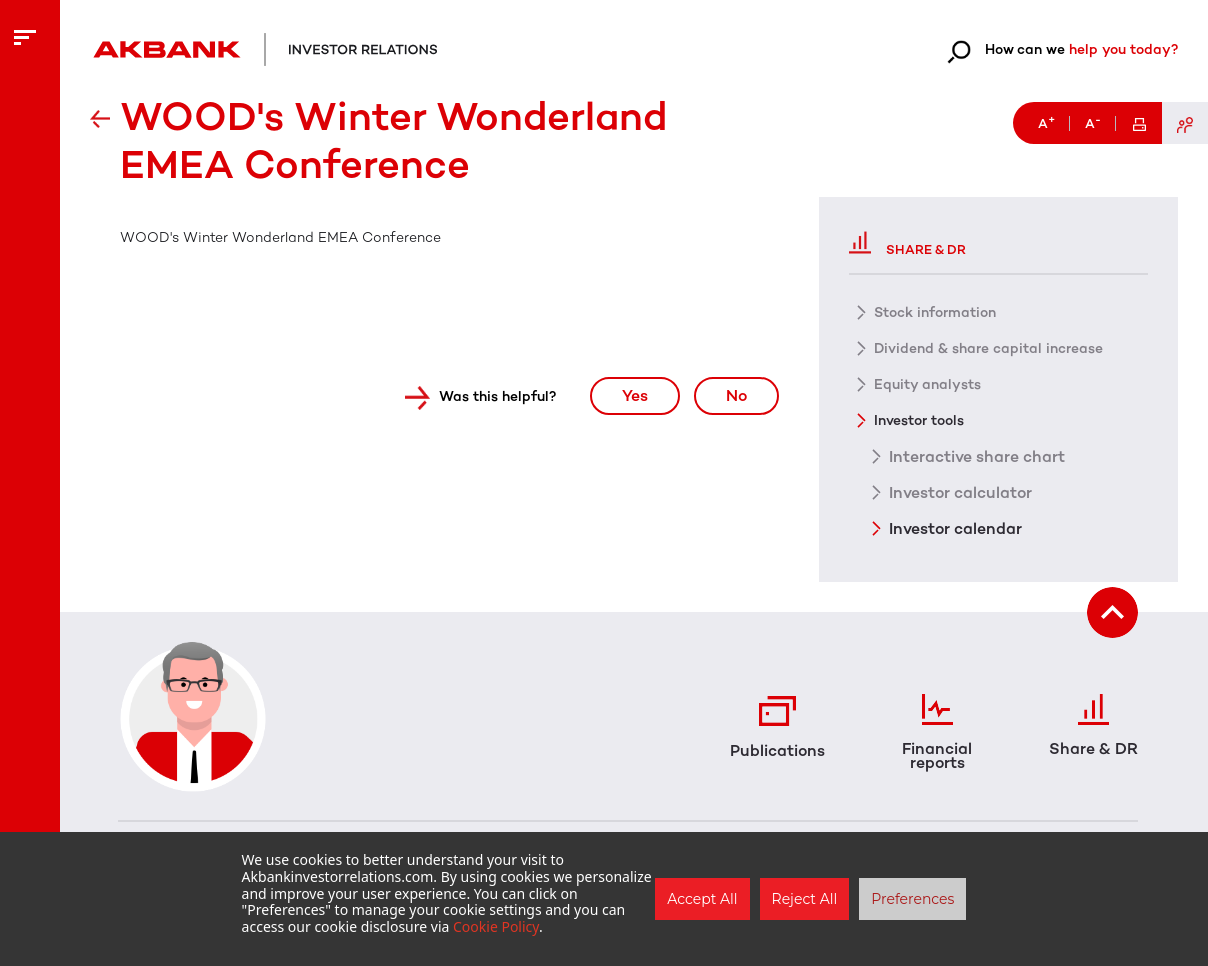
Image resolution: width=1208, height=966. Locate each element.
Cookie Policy (496, 926)
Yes (635, 395)
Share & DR (907, 242)
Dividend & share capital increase (988, 348)
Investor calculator (960, 492)
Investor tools (919, 420)
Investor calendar (955, 528)
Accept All (702, 899)
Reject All (805, 899)
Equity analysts (927, 384)
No (736, 395)
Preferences (912, 899)
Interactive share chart (977, 456)
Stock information (935, 312)
